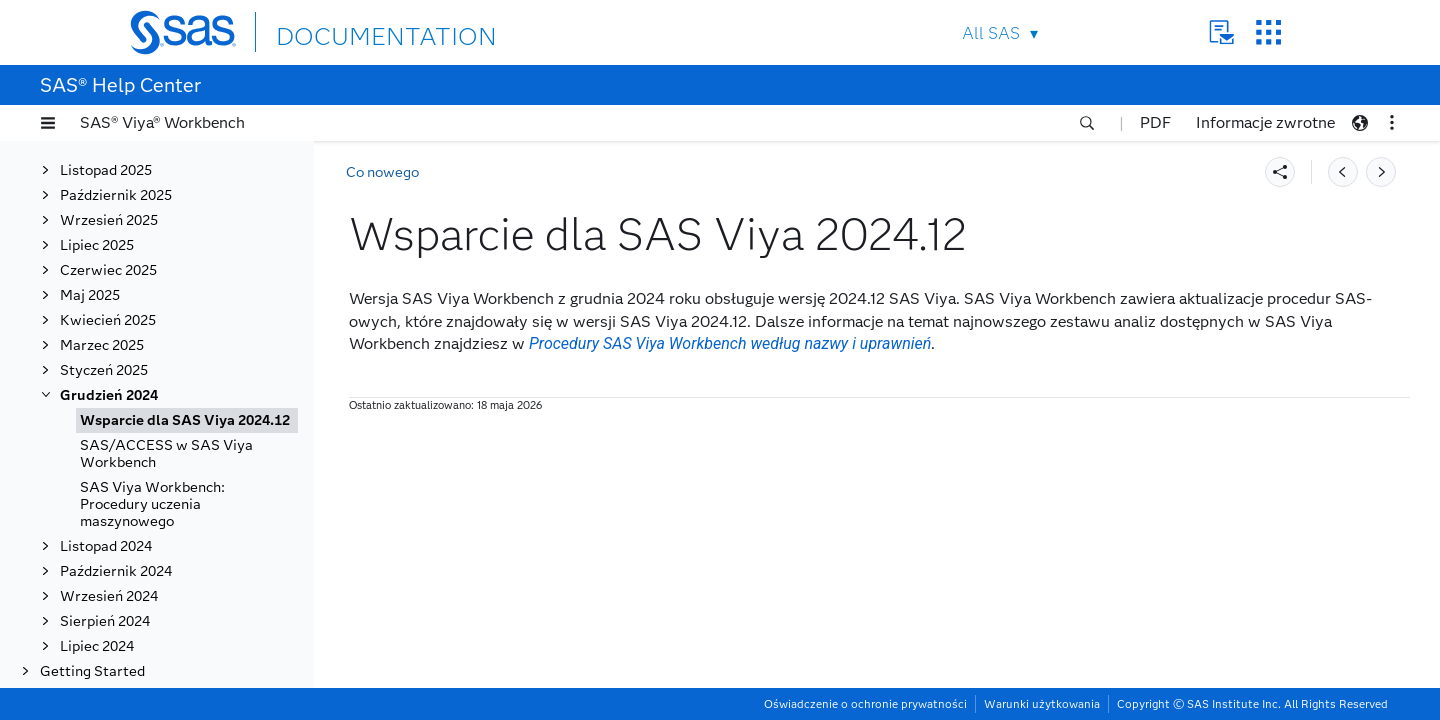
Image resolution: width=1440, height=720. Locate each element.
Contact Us (1221, 32)
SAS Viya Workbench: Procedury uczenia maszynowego (152, 504)
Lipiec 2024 (97, 646)
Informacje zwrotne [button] (1265, 122)
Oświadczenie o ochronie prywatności (865, 704)
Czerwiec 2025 (108, 270)
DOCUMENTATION (349, 31)
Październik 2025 (116, 195)
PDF (1155, 122)
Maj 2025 (90, 295)
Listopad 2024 (106, 546)
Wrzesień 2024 (109, 596)
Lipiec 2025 (97, 245)
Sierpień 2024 (105, 621)
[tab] (187, 420)
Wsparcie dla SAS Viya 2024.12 (185, 420)
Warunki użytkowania (1042, 704)
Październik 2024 (116, 571)
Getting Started (92, 671)
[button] (48, 123)
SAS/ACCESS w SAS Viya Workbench (166, 454)
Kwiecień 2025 (108, 320)
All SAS (991, 33)
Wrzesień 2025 (109, 220)
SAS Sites (1268, 32)
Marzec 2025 (102, 345)
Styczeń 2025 (104, 370)
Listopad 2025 (106, 170)
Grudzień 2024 (109, 395)
